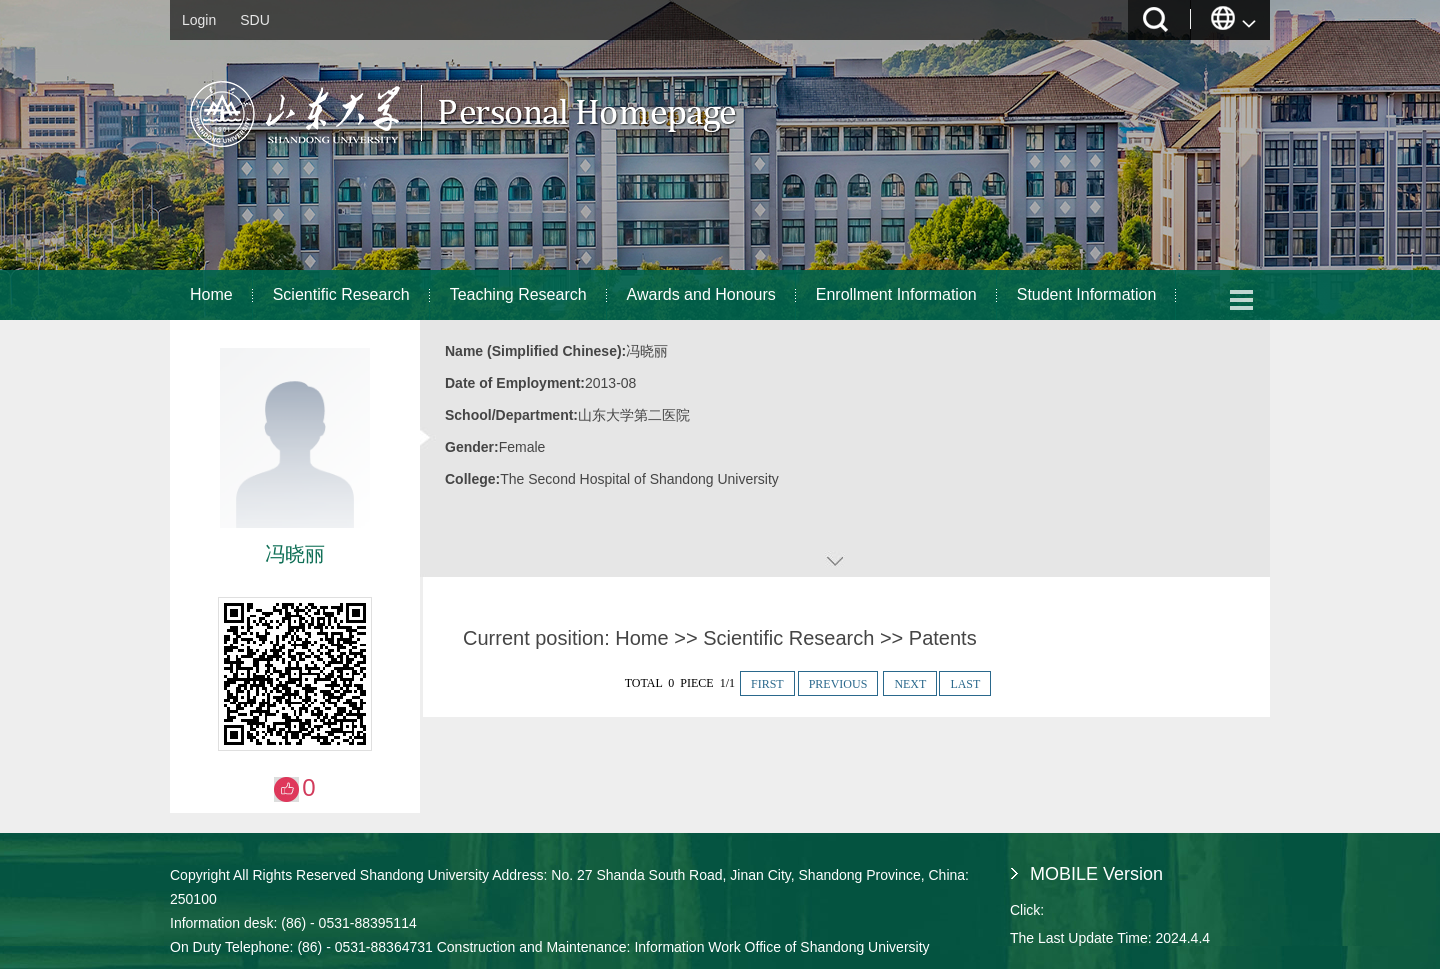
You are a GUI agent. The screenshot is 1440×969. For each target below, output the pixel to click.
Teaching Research (518, 294)
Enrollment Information (896, 294)
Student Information (1087, 294)
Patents (943, 638)
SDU (255, 20)
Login (199, 20)
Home (211, 294)
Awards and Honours (701, 294)
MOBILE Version (1096, 874)
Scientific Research (341, 294)
